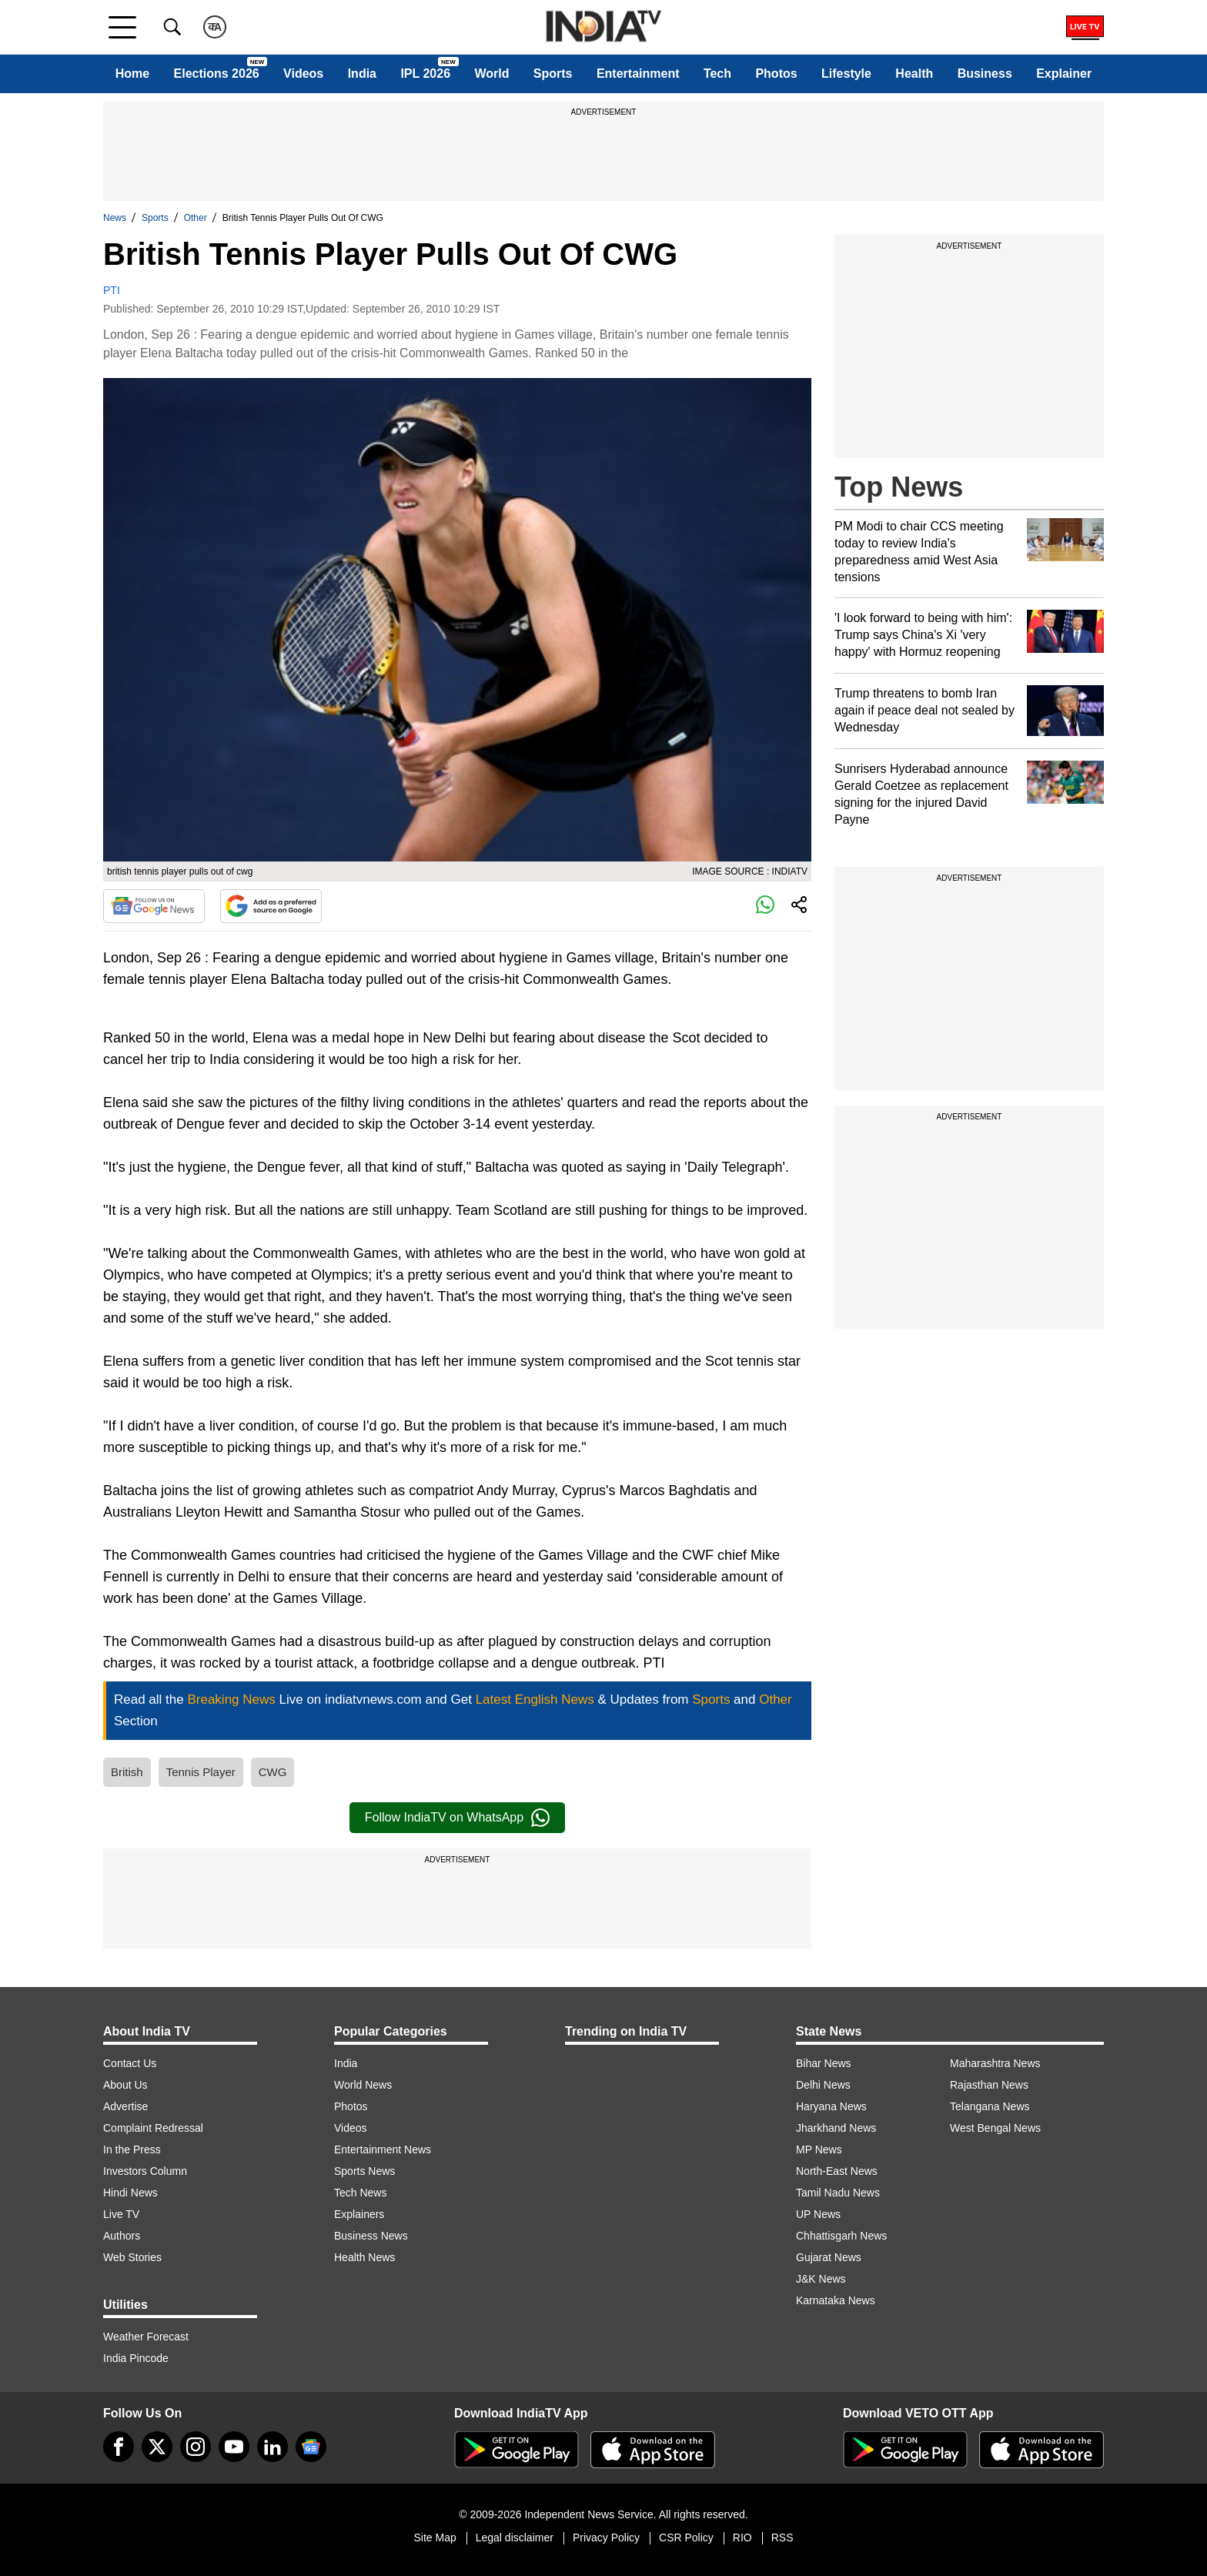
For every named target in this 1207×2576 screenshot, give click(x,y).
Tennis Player (201, 1771)
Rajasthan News (989, 2085)
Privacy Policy (606, 2537)
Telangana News (990, 2106)
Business (985, 73)
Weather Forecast (146, 2336)
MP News (819, 2149)
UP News (818, 2214)
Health (914, 73)
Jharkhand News (836, 2128)
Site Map (434, 2537)
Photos (776, 73)
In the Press (132, 2149)
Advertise (125, 2106)
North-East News (837, 2171)
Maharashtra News (995, 2063)
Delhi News (823, 2085)
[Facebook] (118, 2446)
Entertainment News (382, 2149)
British (127, 1771)
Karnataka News (835, 2300)
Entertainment (638, 73)
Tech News (360, 2192)
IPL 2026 (425, 73)
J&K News (821, 2279)
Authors (121, 2236)
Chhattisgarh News (841, 2236)
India (362, 73)
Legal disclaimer (514, 2537)
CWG (273, 1771)
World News (363, 2085)
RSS (782, 2537)
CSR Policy (686, 2537)
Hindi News (130, 2192)
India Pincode (136, 2358)
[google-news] (311, 2446)
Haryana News (831, 2106)
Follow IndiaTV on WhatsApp (457, 1817)
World (491, 73)
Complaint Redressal (153, 2128)
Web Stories (132, 2257)
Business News (371, 2236)
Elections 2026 (216, 73)
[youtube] (234, 2446)
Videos (303, 73)
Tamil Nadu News (838, 2192)
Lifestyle (846, 73)
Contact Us (129, 2063)
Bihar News (823, 2063)
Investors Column (145, 2171)
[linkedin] (272, 2446)
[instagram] (195, 2446)
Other (195, 217)
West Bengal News (995, 2128)
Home (132, 73)
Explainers (359, 2214)
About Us (125, 2085)
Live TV (121, 2214)
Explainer (1064, 73)
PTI (111, 290)
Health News (364, 2257)
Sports (553, 73)
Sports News (364, 2171)
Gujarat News (828, 2257)
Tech (717, 73)
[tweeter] (157, 2446)
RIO (742, 2537)
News (114, 217)
